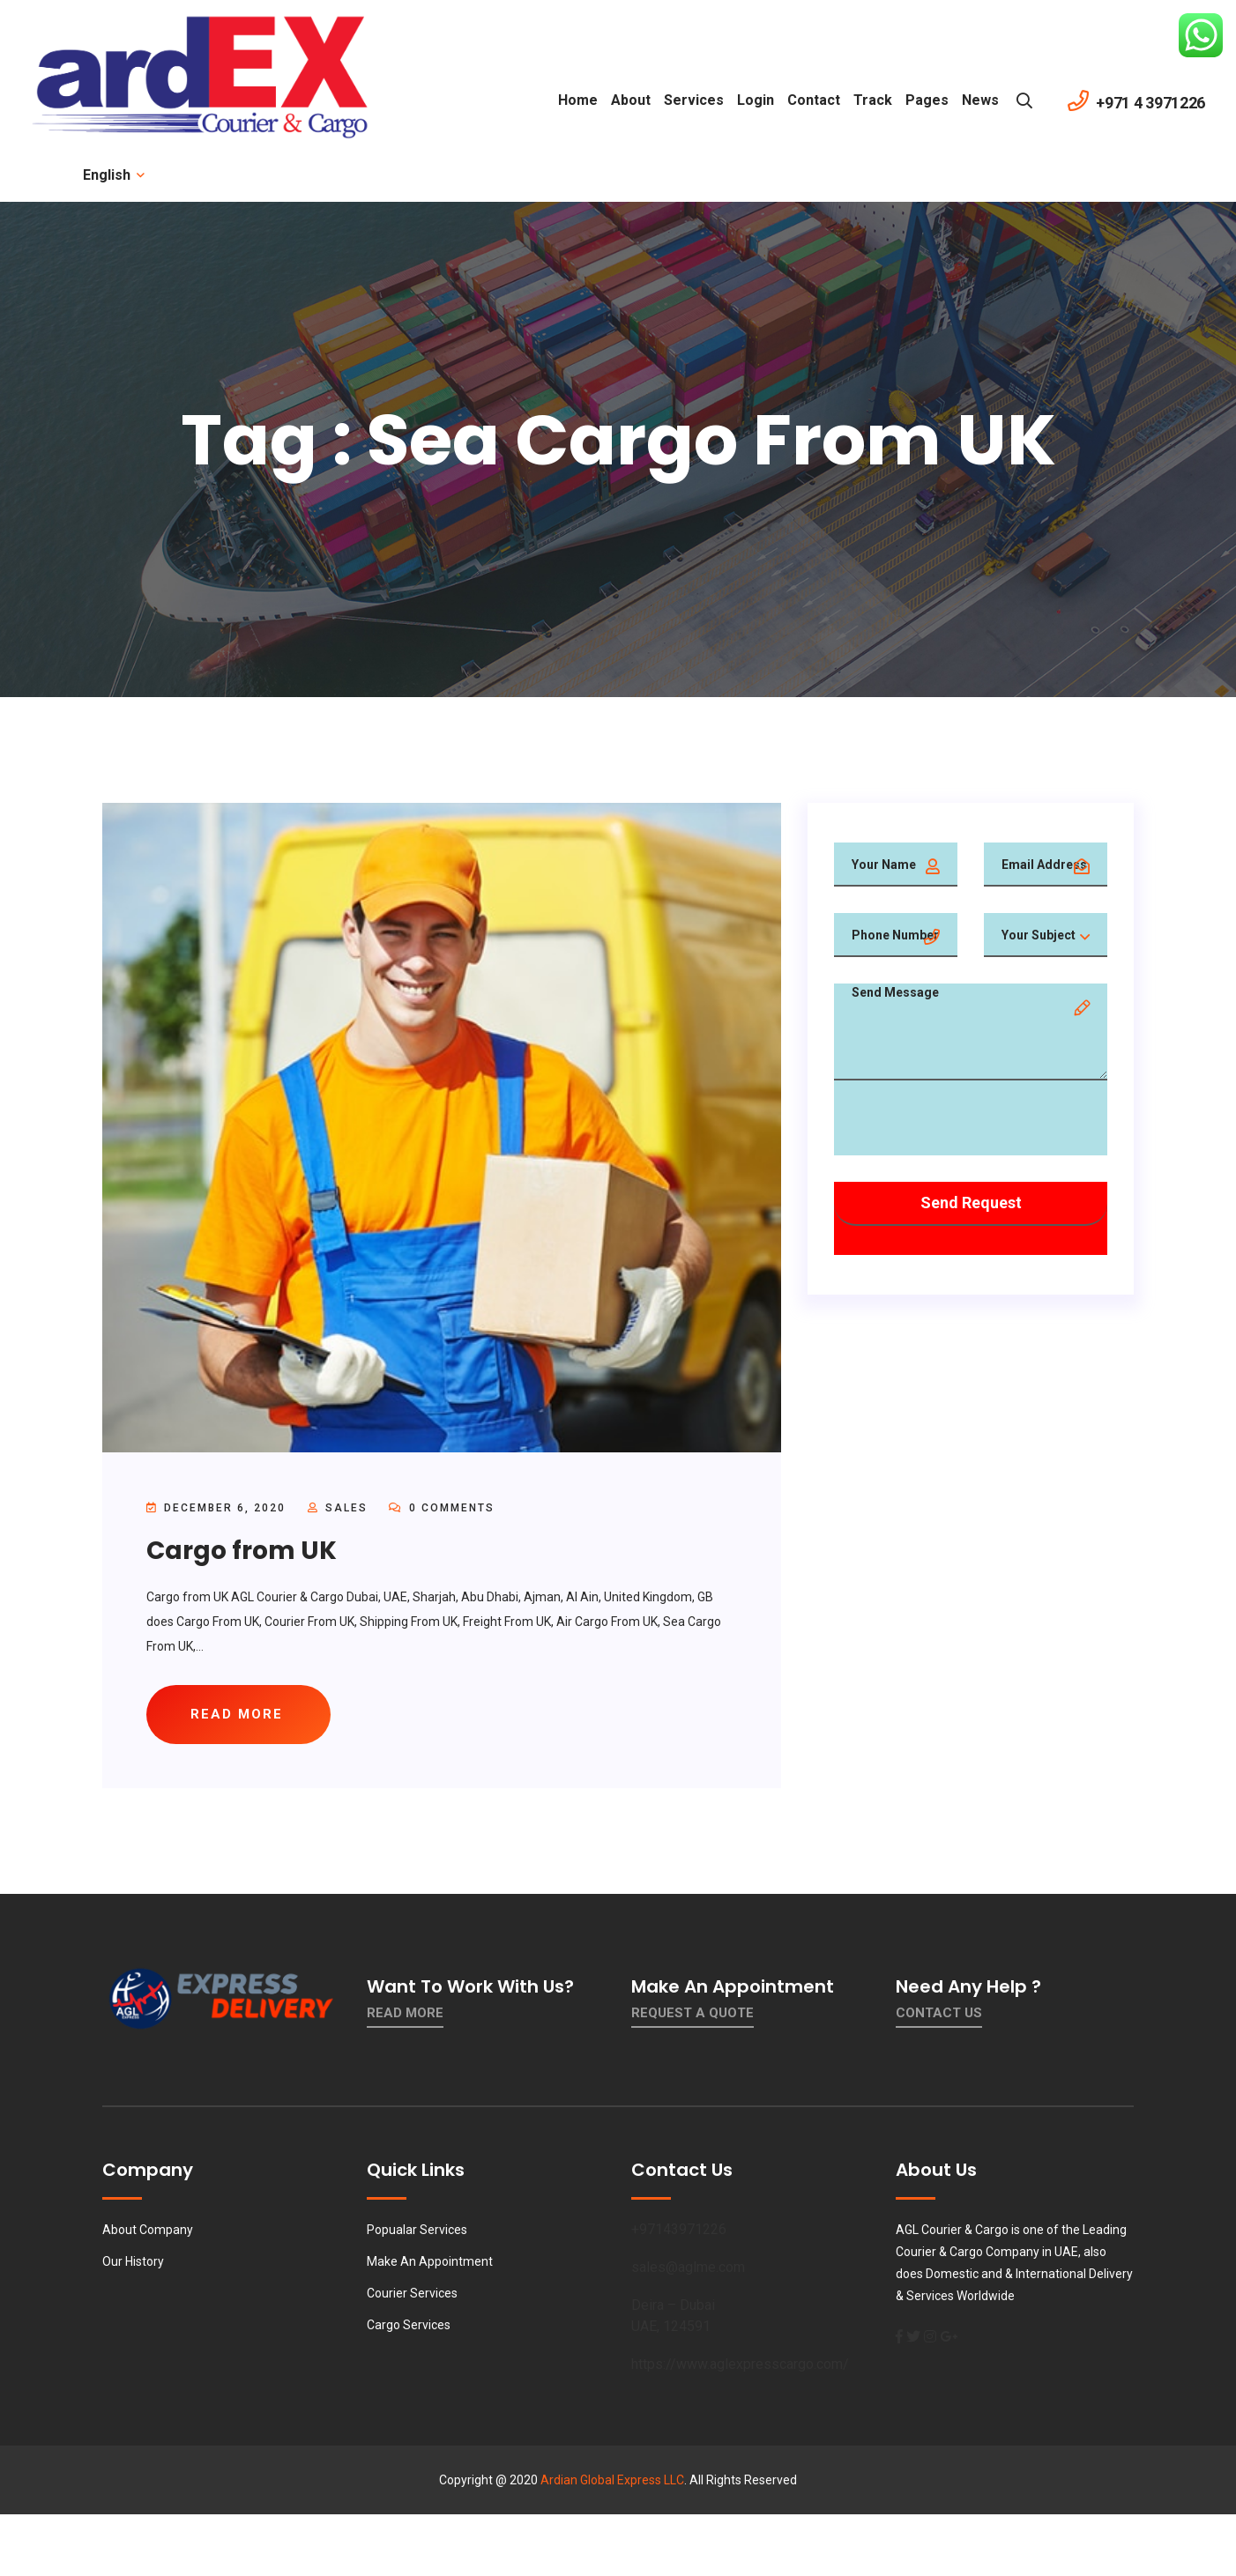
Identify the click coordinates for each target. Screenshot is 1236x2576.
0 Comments (442, 1508)
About (631, 100)
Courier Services (412, 2293)
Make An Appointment (430, 2261)
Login (755, 100)
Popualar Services (417, 2230)
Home (578, 100)
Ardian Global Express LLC (612, 2480)
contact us (939, 2013)
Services (694, 100)
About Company (147, 2230)
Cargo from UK (241, 1550)
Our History (133, 2261)
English (112, 175)
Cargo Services (408, 2325)
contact (813, 100)
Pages (927, 100)
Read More (405, 2013)
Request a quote (692, 2013)
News (980, 100)
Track (872, 100)
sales (346, 1508)
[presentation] (968, 1121)
